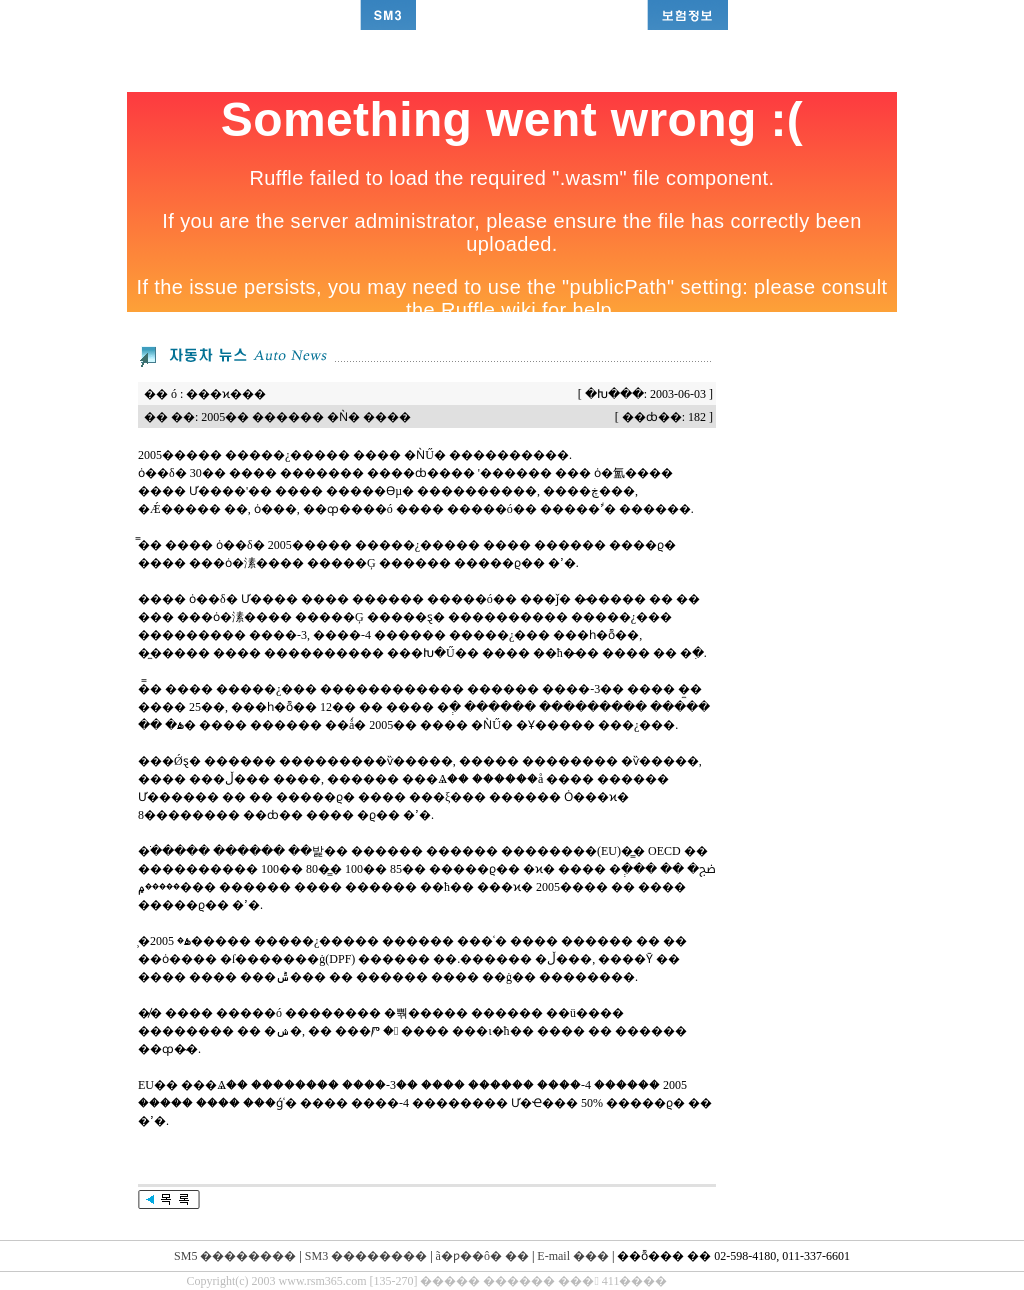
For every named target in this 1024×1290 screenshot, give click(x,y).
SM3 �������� (366, 1256)
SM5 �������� (235, 1256)
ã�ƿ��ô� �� (482, 1256)
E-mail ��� (573, 1256)
